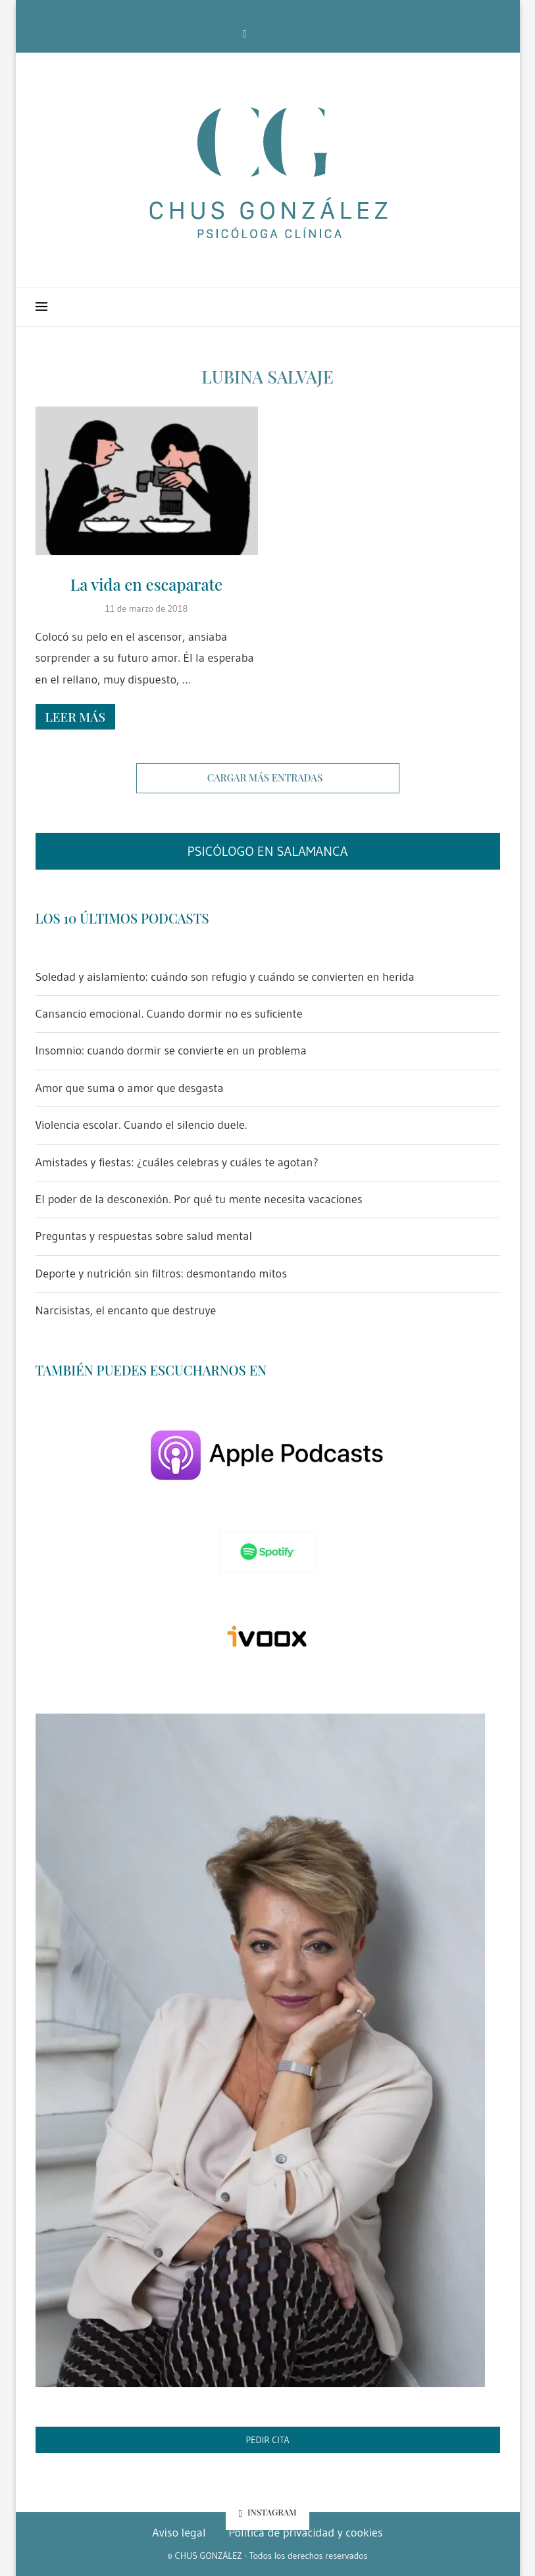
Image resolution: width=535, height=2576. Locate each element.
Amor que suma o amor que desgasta (130, 1088)
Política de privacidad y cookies (305, 2532)
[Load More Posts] (267, 778)
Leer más (75, 716)
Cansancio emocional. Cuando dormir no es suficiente (169, 1013)
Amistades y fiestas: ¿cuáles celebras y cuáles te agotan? (177, 1162)
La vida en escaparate (146, 584)
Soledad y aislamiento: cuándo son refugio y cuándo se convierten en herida (225, 977)
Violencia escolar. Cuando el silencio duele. (141, 1125)
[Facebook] (245, 33)
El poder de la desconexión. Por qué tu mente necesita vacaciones (199, 1199)
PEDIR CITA (267, 2440)
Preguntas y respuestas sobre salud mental (144, 1236)
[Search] (493, 307)
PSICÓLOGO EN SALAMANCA (267, 851)
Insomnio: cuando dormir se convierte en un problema (171, 1050)
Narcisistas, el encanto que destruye (126, 1310)
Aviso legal (178, 2532)
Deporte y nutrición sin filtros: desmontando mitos (162, 1273)
